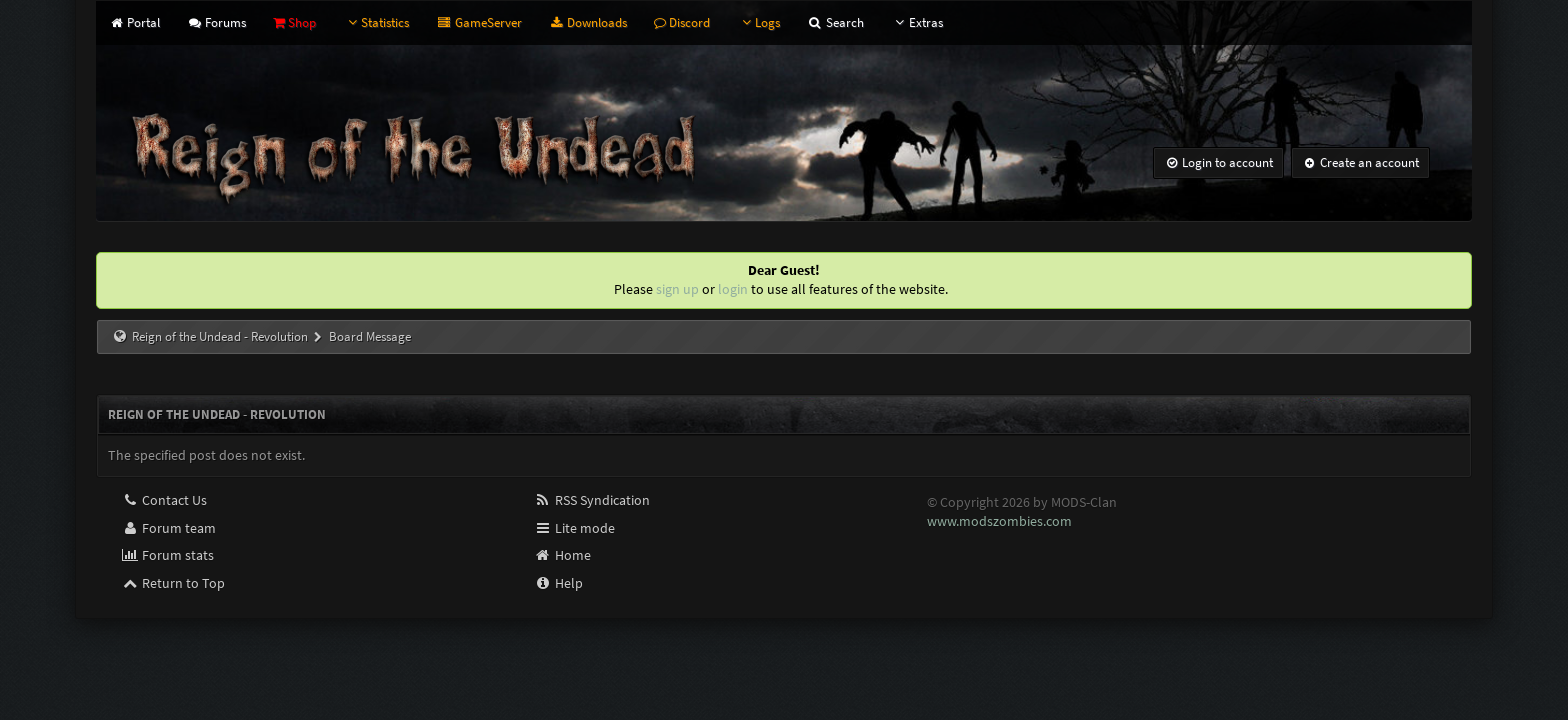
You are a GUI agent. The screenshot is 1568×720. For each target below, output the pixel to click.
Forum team (168, 528)
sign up (677, 289)
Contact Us (164, 500)
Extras (917, 22)
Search (835, 22)
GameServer (478, 22)
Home (562, 555)
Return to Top (173, 583)
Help (558, 583)
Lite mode (574, 528)
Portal (133, 22)
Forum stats (167, 555)
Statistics (376, 22)
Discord (682, 22)
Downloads (588, 22)
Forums (216, 22)
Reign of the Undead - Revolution (220, 336)
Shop (294, 22)
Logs (758, 22)
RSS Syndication (592, 500)
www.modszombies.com (999, 521)
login (733, 289)
